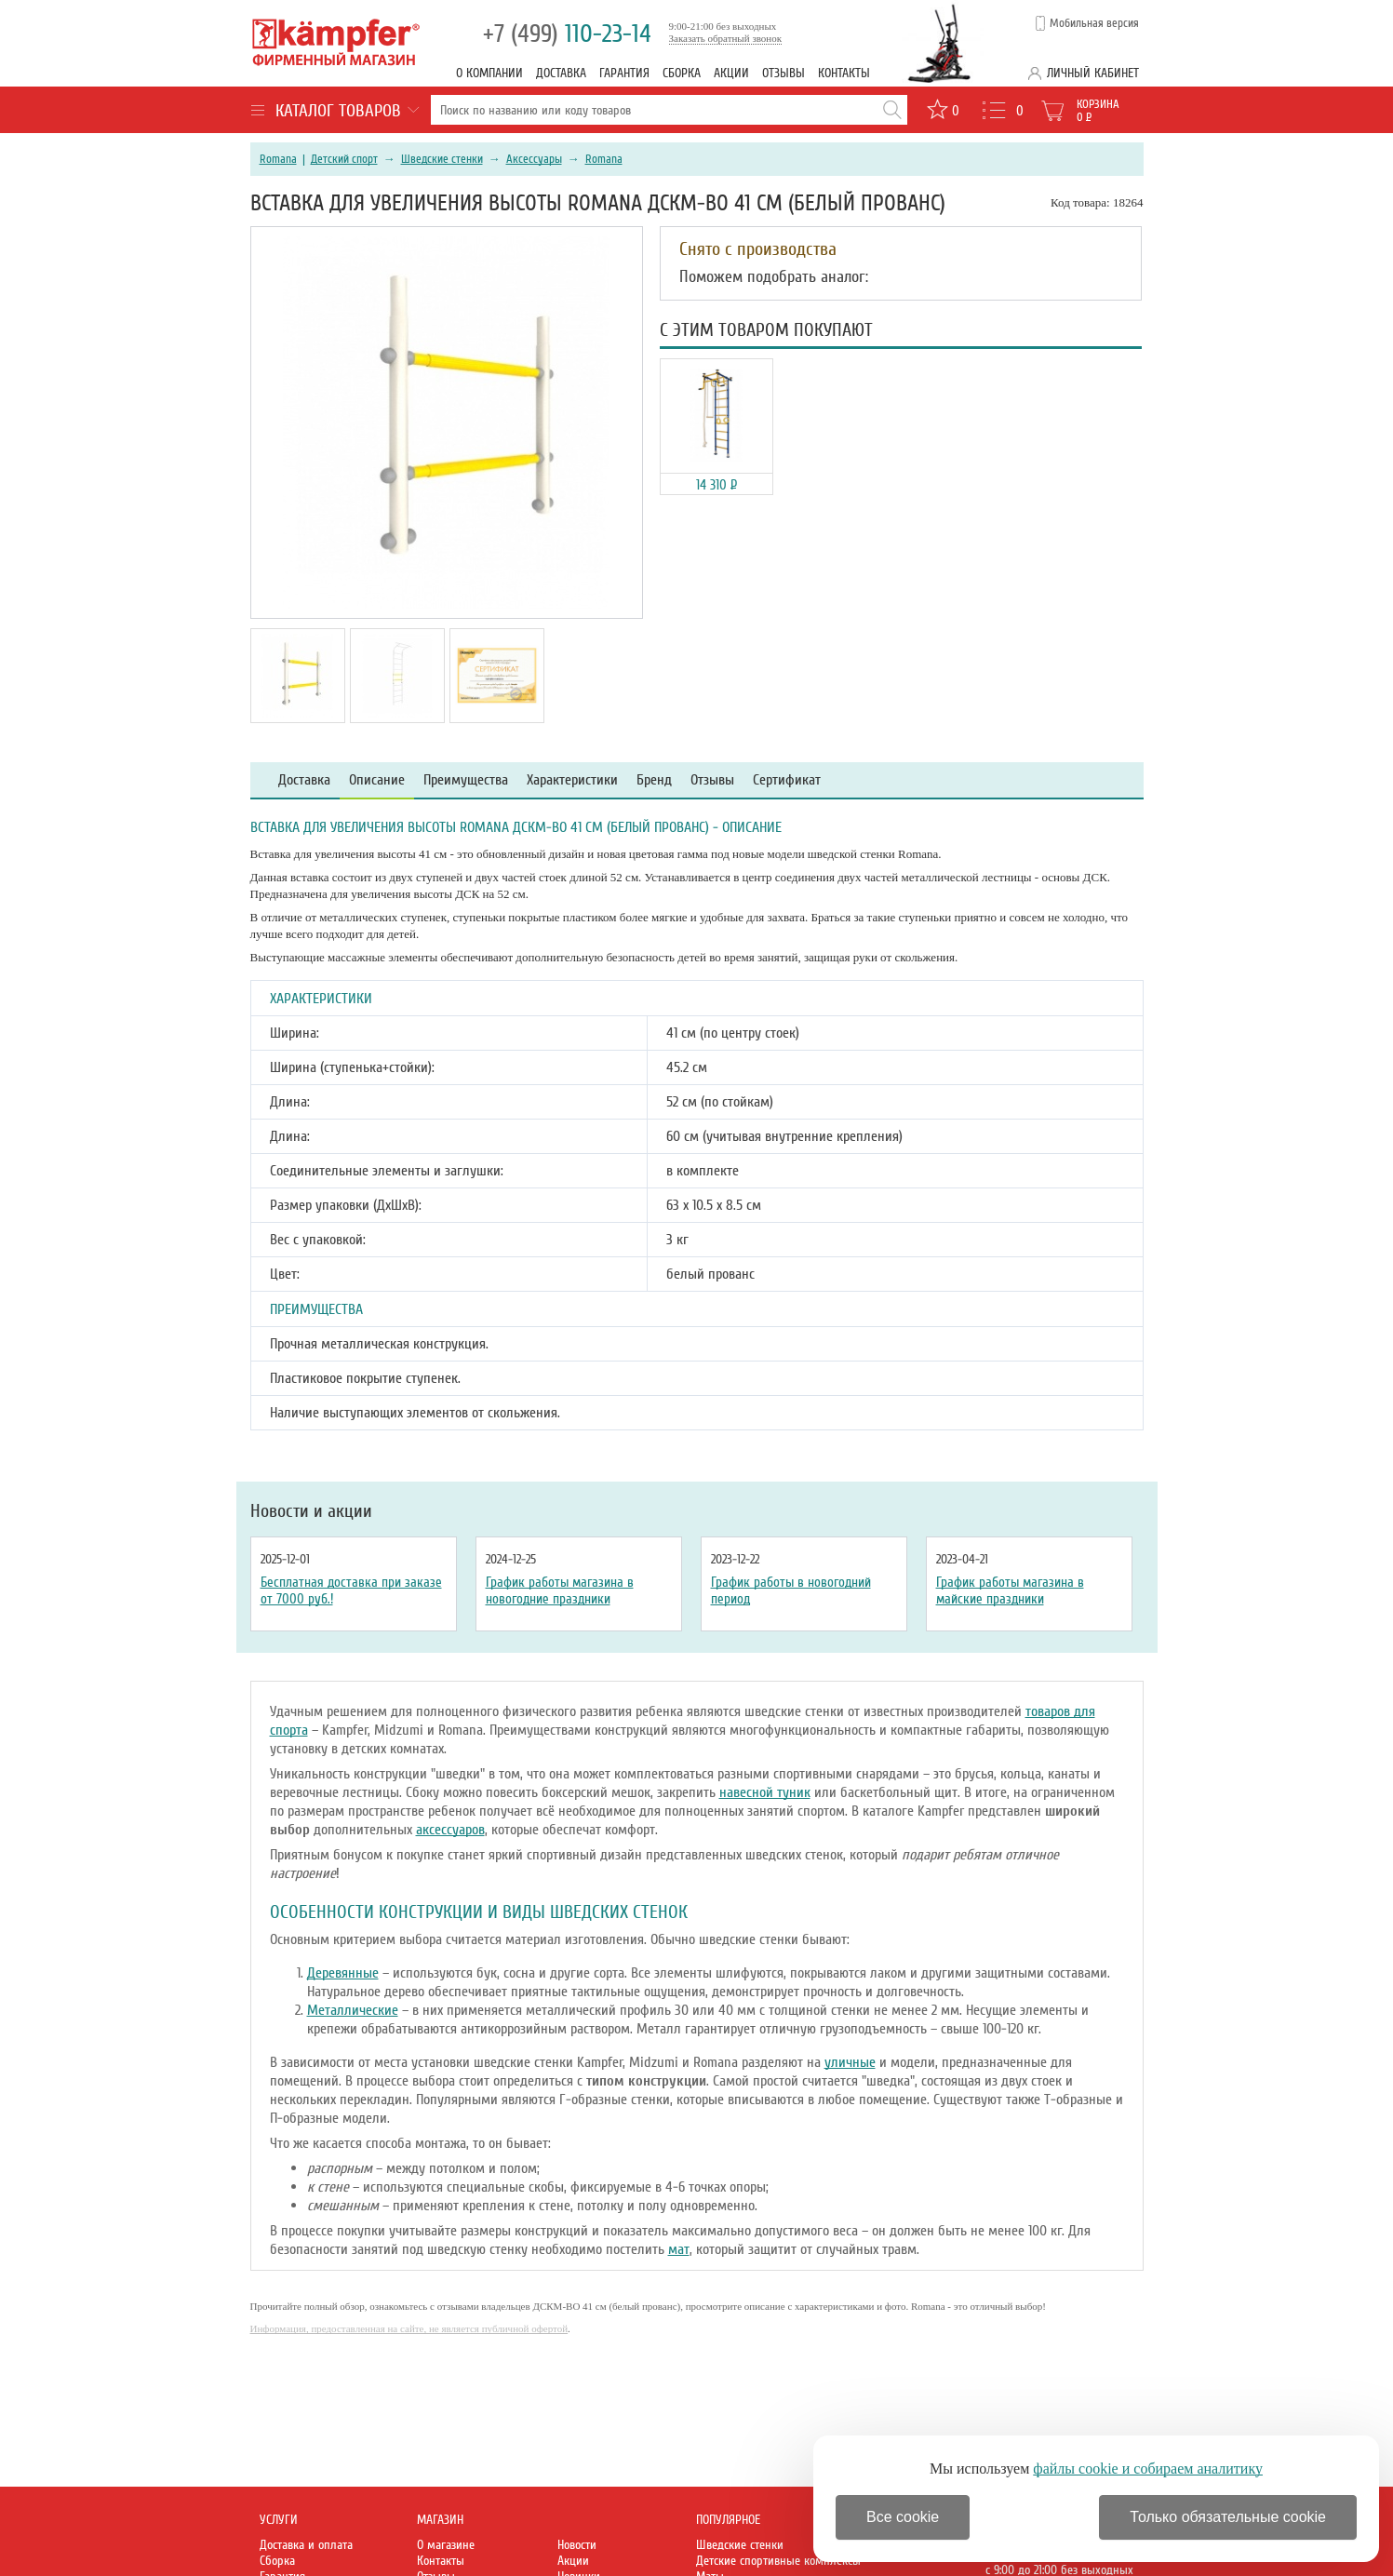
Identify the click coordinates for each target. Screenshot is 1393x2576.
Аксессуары (534, 159)
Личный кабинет (1093, 73)
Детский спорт (344, 159)
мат (679, 2249)
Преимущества (465, 780)
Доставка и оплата (306, 2545)
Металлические (352, 2010)
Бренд (654, 780)
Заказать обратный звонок (726, 38)
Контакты (844, 73)
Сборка (682, 73)
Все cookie (902, 2517)
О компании (489, 73)
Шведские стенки (442, 159)
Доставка (561, 73)
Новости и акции (311, 1511)
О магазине (446, 2545)
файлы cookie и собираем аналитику (1148, 2468)
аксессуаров (450, 1829)
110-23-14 (567, 34)
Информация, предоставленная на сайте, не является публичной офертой (409, 2328)
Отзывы (783, 73)
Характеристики (572, 780)
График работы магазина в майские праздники (1010, 1590)
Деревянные (343, 1973)
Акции (731, 73)
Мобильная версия (1094, 23)
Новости (576, 2545)
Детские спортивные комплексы (778, 2561)
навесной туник (764, 1792)
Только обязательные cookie (1228, 2517)
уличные (850, 2062)
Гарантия (624, 73)
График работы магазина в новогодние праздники (560, 1590)
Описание (377, 780)
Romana (278, 159)
